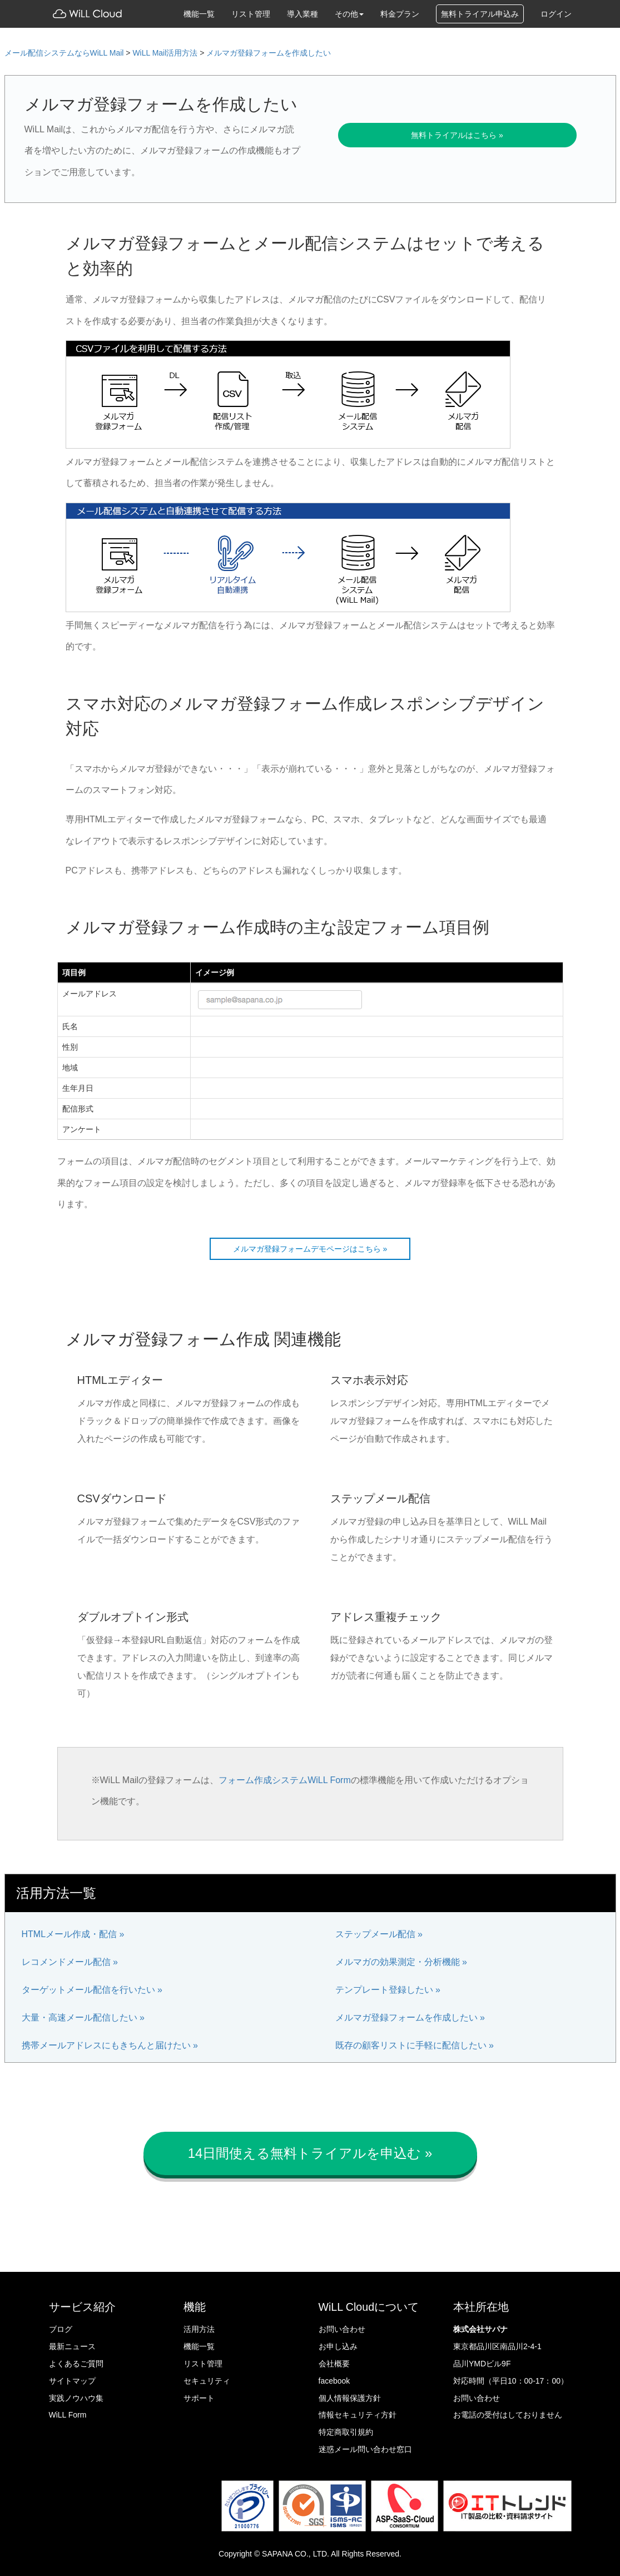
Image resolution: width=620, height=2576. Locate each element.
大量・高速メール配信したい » (83, 2017)
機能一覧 (199, 13)
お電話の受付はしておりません (507, 2414)
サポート (199, 2398)
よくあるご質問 (76, 2363)
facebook (334, 2380)
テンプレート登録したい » (387, 1989)
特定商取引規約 (346, 2432)
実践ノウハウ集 (76, 2398)
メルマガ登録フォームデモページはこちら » (310, 1248)
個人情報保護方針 (350, 2398)
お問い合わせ (342, 2329)
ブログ (60, 2329)
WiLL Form (68, 2414)
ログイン (556, 13)
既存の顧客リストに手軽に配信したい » (414, 2045)
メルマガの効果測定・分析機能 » (401, 1962)
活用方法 (199, 2329)
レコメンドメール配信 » (70, 1962)
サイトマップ (72, 2380)
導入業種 (302, 13)
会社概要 (334, 2363)
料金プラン (399, 13)
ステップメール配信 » (379, 1934)
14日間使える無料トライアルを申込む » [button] (310, 2153)
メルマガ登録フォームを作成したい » (410, 2017)
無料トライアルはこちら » (457, 135)
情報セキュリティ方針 (357, 2414)
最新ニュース (72, 2346)
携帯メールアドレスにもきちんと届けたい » (110, 2045)
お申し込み (338, 2346)
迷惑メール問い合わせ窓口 (365, 2449)
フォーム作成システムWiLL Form (285, 1780)
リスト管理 (250, 13)
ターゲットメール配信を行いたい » (92, 1989)
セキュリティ (206, 2380)
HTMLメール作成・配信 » (73, 1934)
